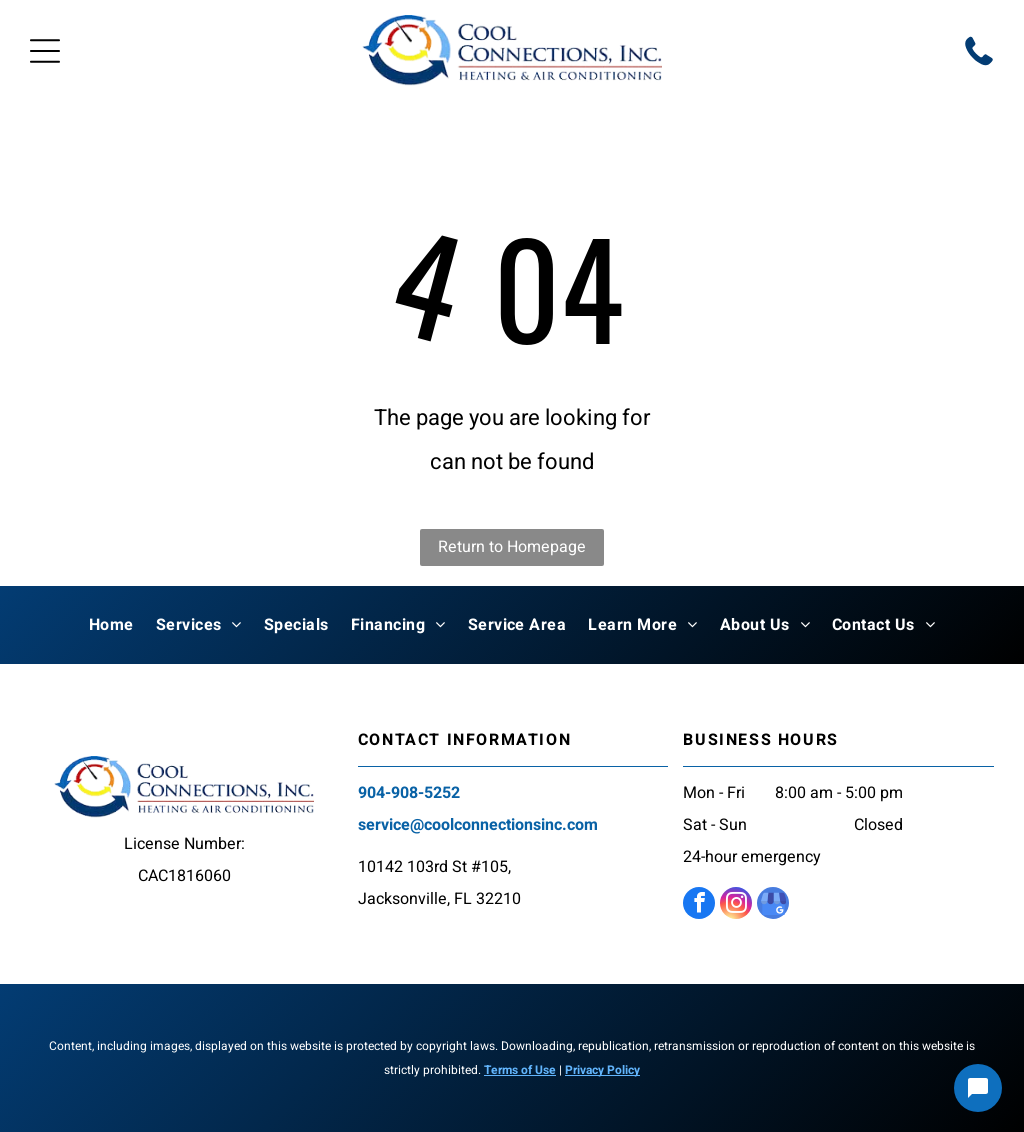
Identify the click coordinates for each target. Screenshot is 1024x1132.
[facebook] (699, 905)
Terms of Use (520, 1070)
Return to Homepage (512, 547)
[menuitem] (111, 625)
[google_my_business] (773, 905)
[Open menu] (45, 51)
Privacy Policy (602, 1070)
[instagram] (736, 905)
